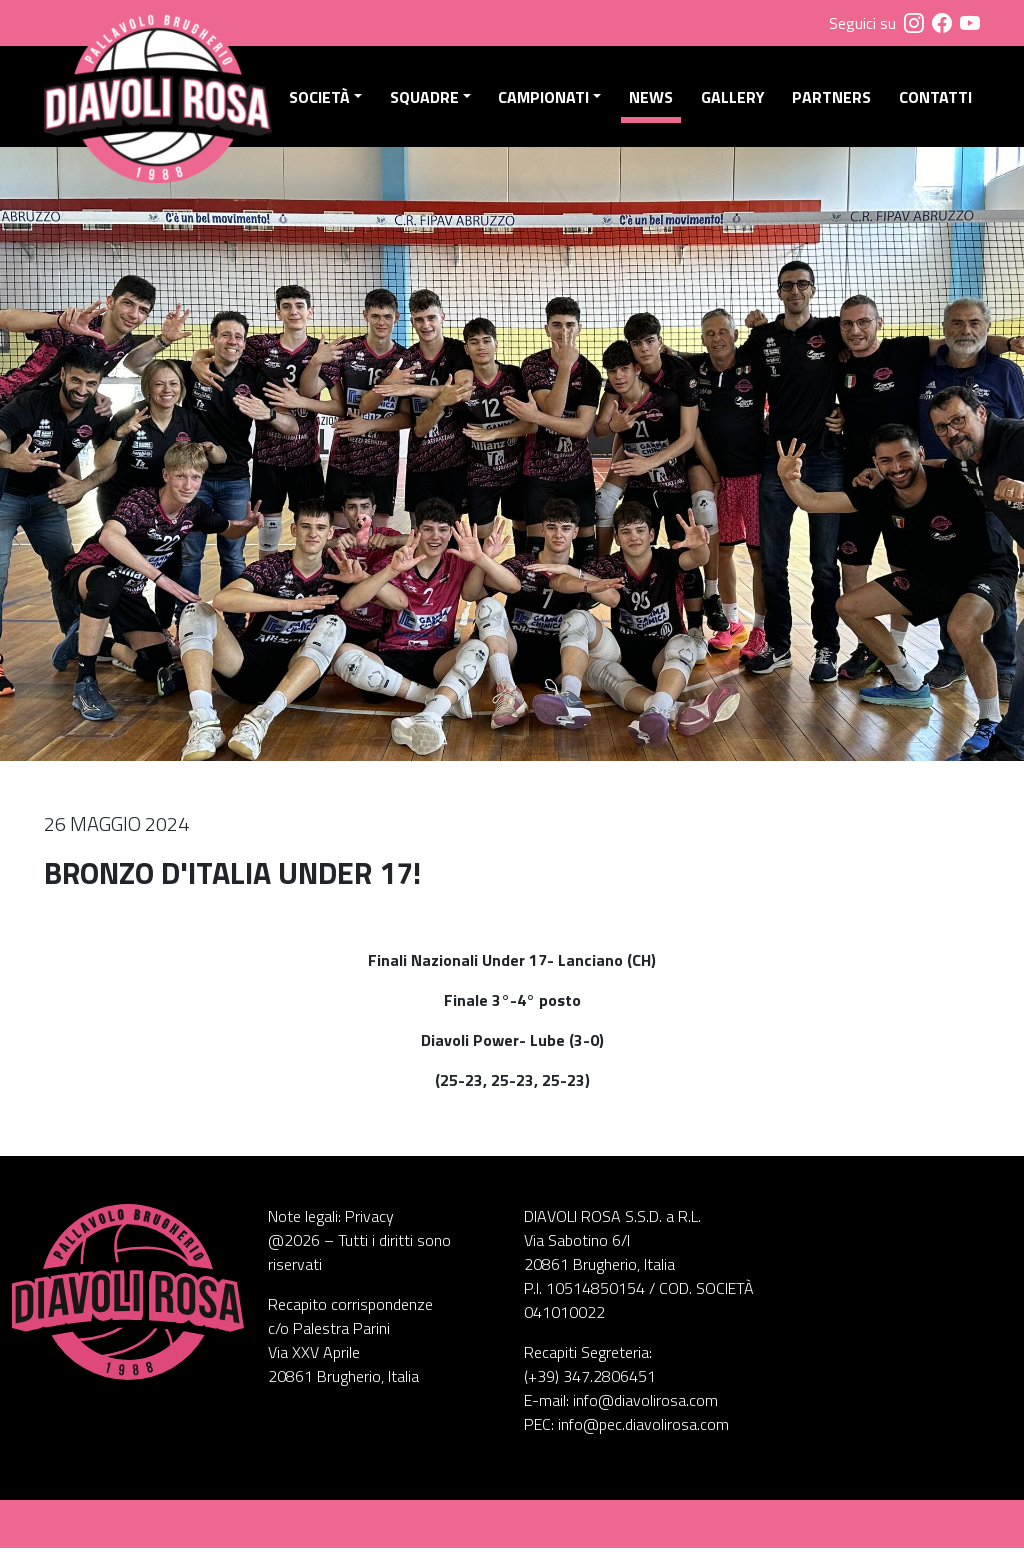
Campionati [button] (548, 101)
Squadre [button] (430, 101)
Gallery (735, 101)
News (655, 101)
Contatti (935, 101)
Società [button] (326, 101)
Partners (833, 101)
